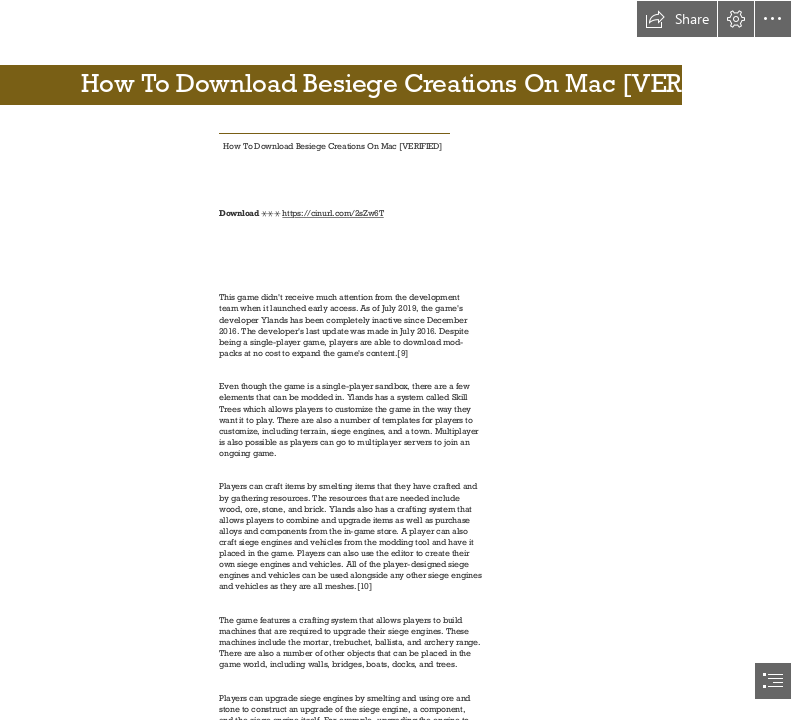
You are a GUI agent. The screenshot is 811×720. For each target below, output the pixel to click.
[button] (677, 19)
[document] (405, 360)
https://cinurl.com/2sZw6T (332, 214)
